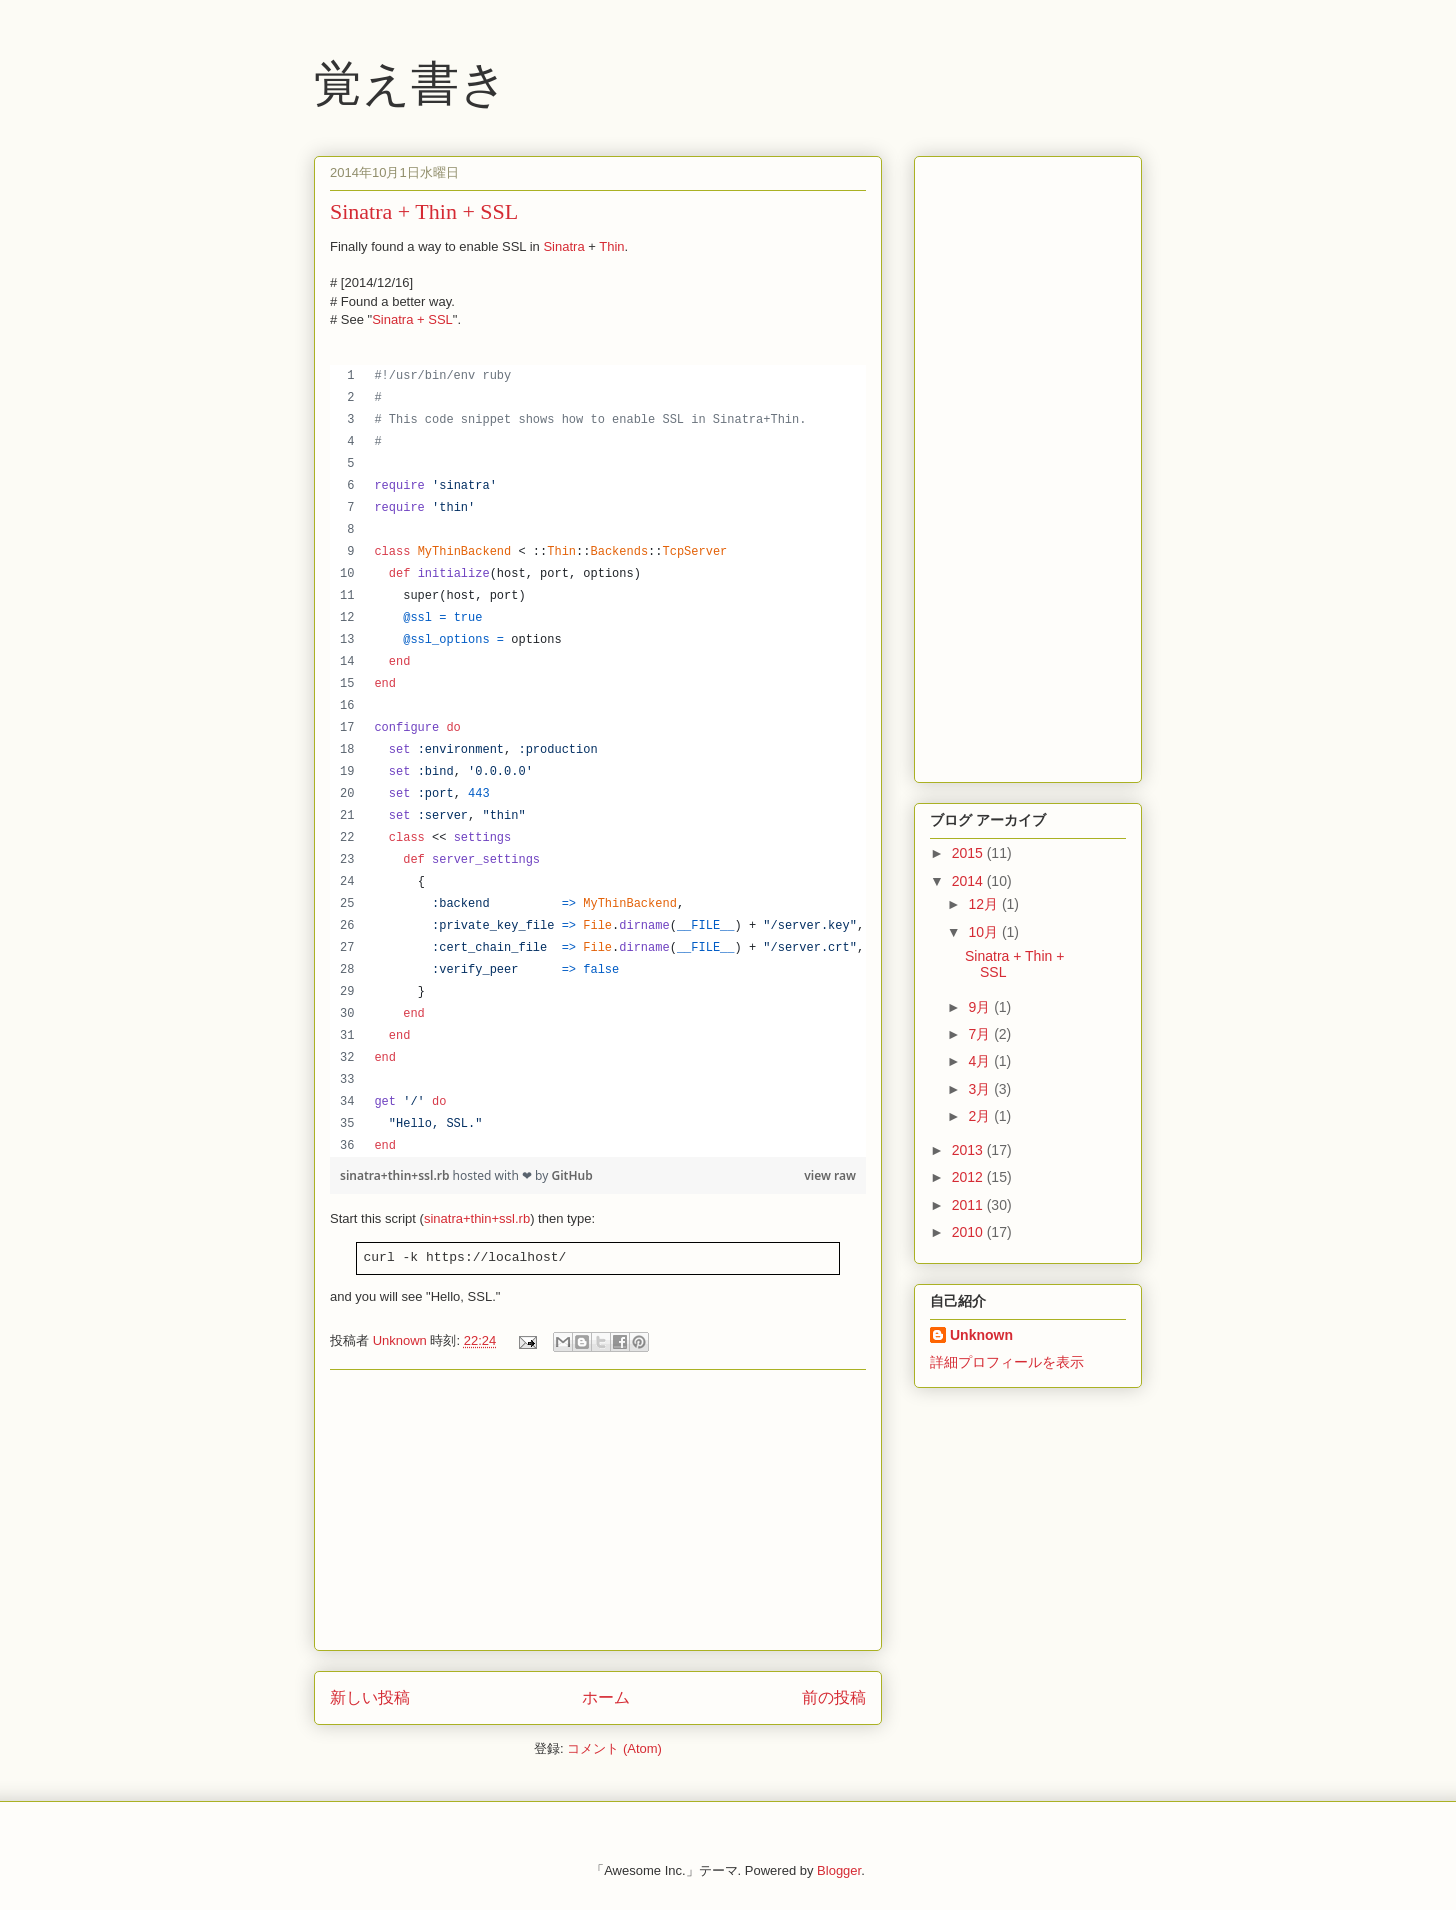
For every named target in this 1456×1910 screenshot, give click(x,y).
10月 (984, 932)
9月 (981, 1007)
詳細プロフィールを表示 (1007, 1362)
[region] (598, 761)
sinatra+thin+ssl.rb (396, 1175)
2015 (969, 853)
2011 (969, 1205)
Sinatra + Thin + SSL (424, 211)
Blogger (839, 1870)
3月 (981, 1089)
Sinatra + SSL (412, 319)
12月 (984, 904)
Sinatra (563, 246)
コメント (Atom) (614, 1748)
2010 (969, 1232)
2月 (981, 1116)
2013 (969, 1150)
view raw (830, 1175)
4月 (981, 1061)
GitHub (571, 1175)
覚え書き (411, 83)
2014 (969, 881)
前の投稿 (834, 1697)
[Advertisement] (598, 1510)
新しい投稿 (370, 1697)
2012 (969, 1177)
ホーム (606, 1697)
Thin (611, 246)
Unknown (981, 1335)
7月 (981, 1034)
